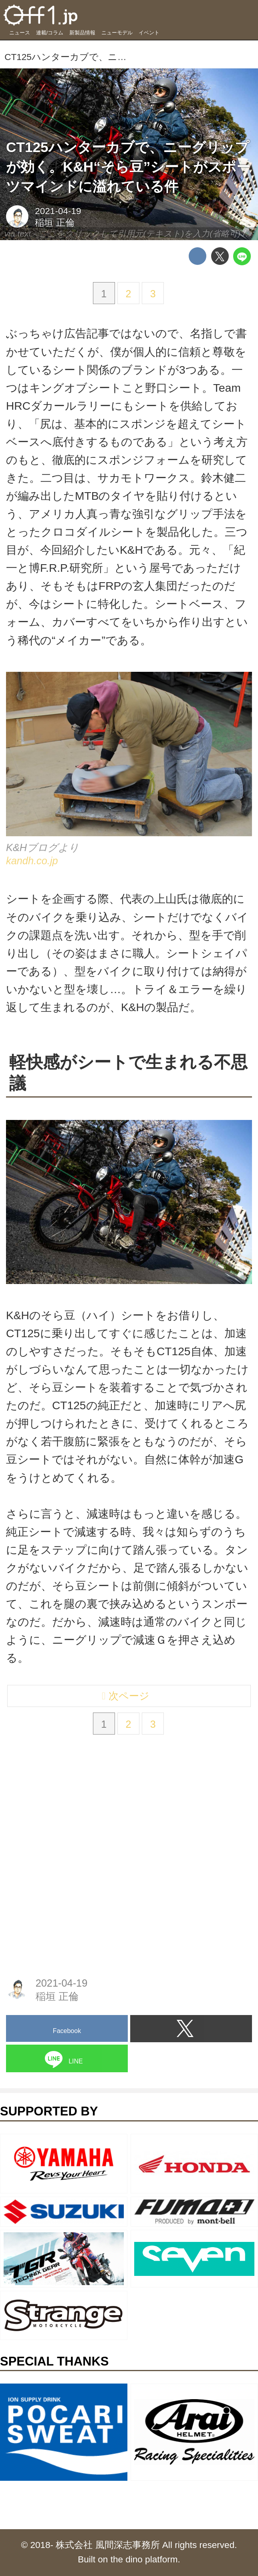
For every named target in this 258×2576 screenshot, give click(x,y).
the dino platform (144, 2559)
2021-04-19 (58, 211)
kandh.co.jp (32, 863)
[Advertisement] (66, 1813)
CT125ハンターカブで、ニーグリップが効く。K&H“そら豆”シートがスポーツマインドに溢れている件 (128, 166)
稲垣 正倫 (54, 223)
